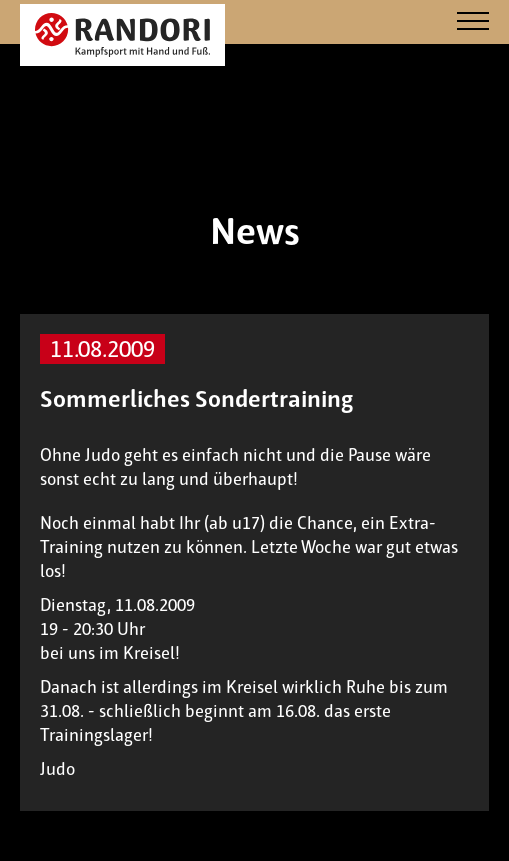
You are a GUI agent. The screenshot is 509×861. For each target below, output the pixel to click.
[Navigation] (473, 22)
